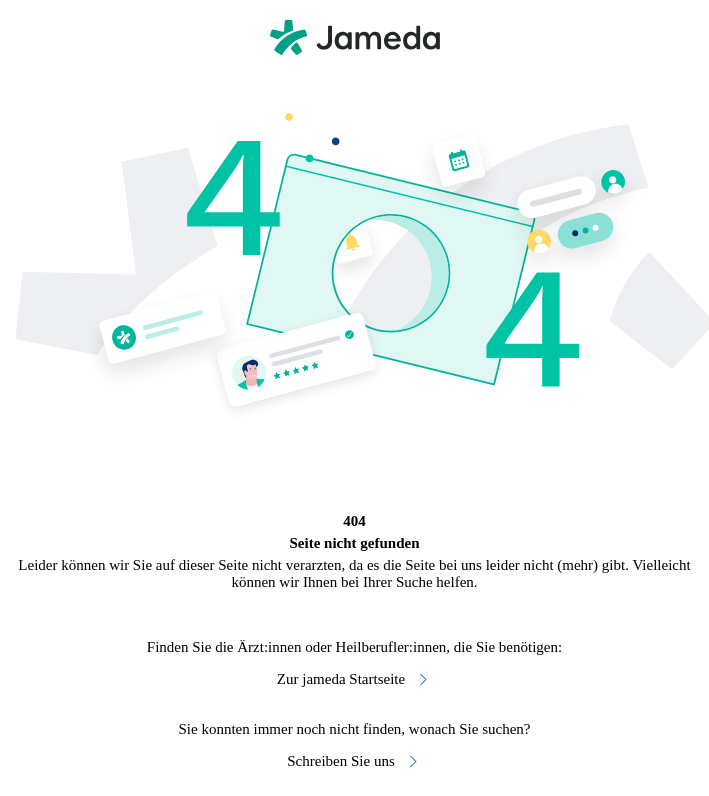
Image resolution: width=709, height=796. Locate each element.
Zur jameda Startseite (354, 679)
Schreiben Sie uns (354, 761)
